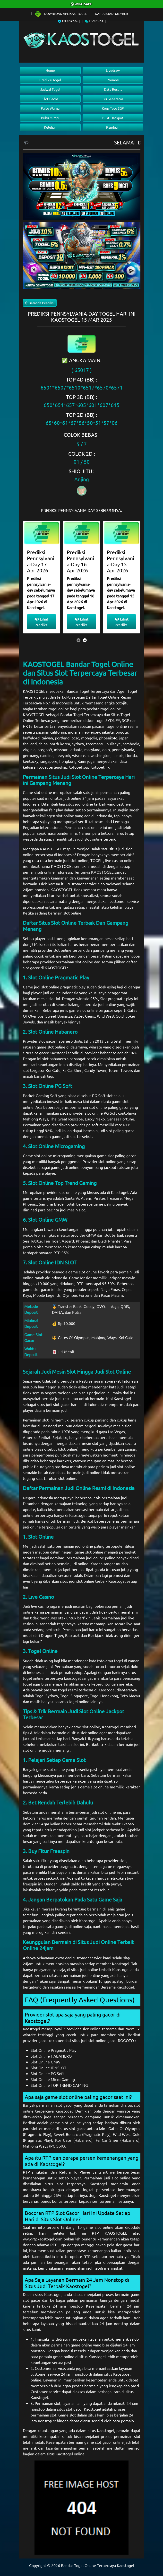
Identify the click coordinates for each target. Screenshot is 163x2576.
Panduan (113, 127)
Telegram (67, 21)
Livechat (94, 21)
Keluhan (50, 127)
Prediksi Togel (50, 80)
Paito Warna (50, 108)
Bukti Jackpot (112, 117)
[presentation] (78, 640)
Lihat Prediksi (41, 621)
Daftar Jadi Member (111, 13)
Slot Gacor (50, 99)
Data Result (113, 89)
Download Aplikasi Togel (61, 13)
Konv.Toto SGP (113, 108)
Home (50, 70)
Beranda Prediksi (39, 303)
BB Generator (113, 99)
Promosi (113, 80)
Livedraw (113, 70)
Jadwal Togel (50, 89)
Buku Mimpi (50, 117)
